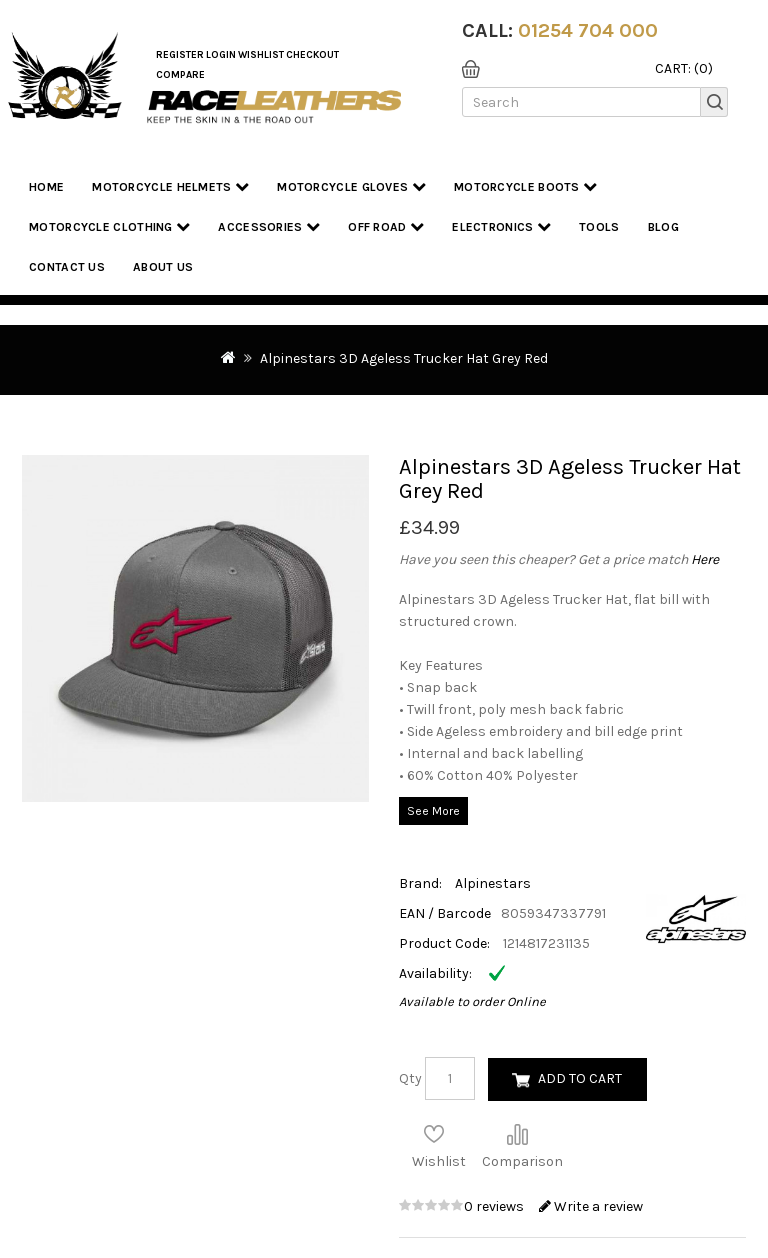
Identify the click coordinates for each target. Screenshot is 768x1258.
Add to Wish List (434, 1134)
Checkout (312, 55)
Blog (663, 227)
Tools (599, 227)
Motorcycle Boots (525, 186)
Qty (410, 1078)
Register (180, 55)
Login (221, 55)
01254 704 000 (588, 30)
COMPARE (180, 75)
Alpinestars (493, 883)
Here (705, 559)
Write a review (591, 1206)
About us (163, 267)
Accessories (269, 226)
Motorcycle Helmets (170, 186)
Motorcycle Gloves (351, 186)
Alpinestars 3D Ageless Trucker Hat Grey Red (404, 358)
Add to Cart (580, 1078)
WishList (261, 55)
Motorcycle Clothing (109, 226)
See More (433, 811)
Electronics (501, 226)
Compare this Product (517, 1134)
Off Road (386, 226)
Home (46, 187)
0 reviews (495, 1206)
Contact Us (67, 267)
